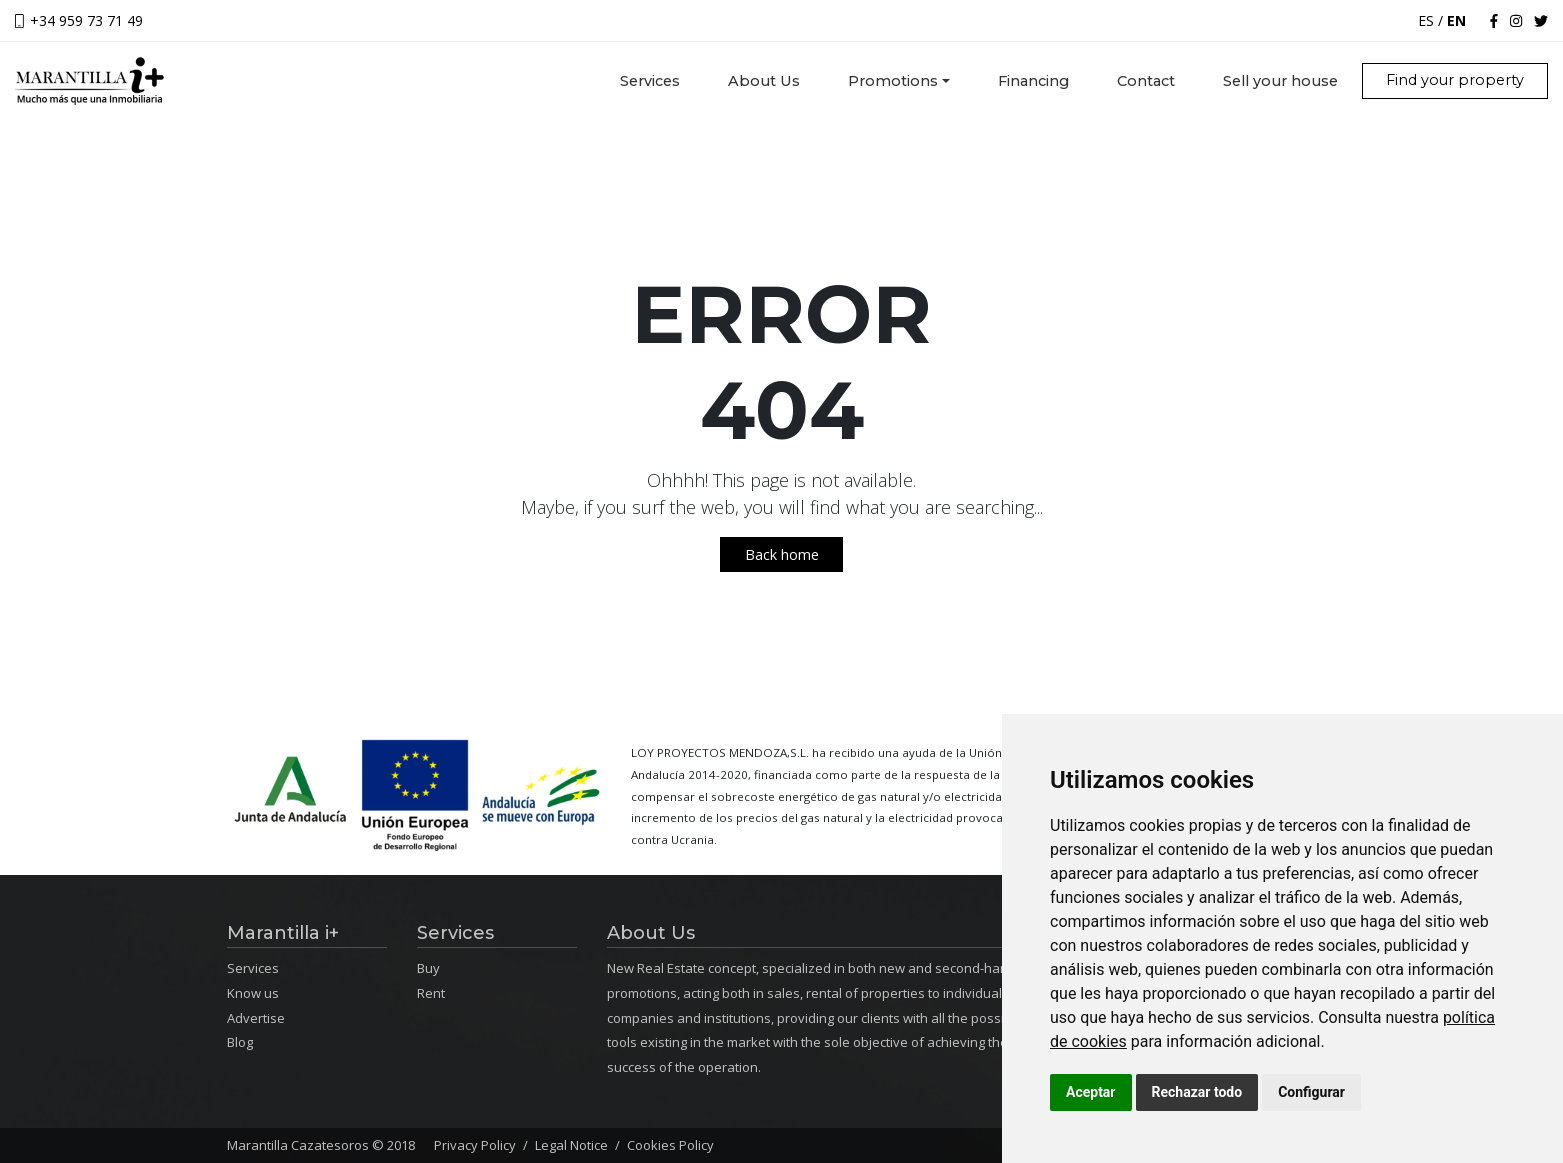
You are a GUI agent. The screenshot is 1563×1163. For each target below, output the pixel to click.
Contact (1146, 81)
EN (1456, 20)
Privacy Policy (475, 1145)
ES (1426, 20)
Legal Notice (571, 1145)
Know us (253, 993)
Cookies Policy (670, 1145)
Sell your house (1280, 81)
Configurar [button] (1311, 1092)
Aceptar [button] (1091, 1092)
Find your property (1455, 80)
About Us (764, 81)
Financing (1033, 81)
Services (662, 80)
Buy (428, 968)
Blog (240, 1042)
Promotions (893, 81)
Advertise (256, 1018)
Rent (431, 993)
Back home (782, 554)
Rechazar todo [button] (1197, 1092)
